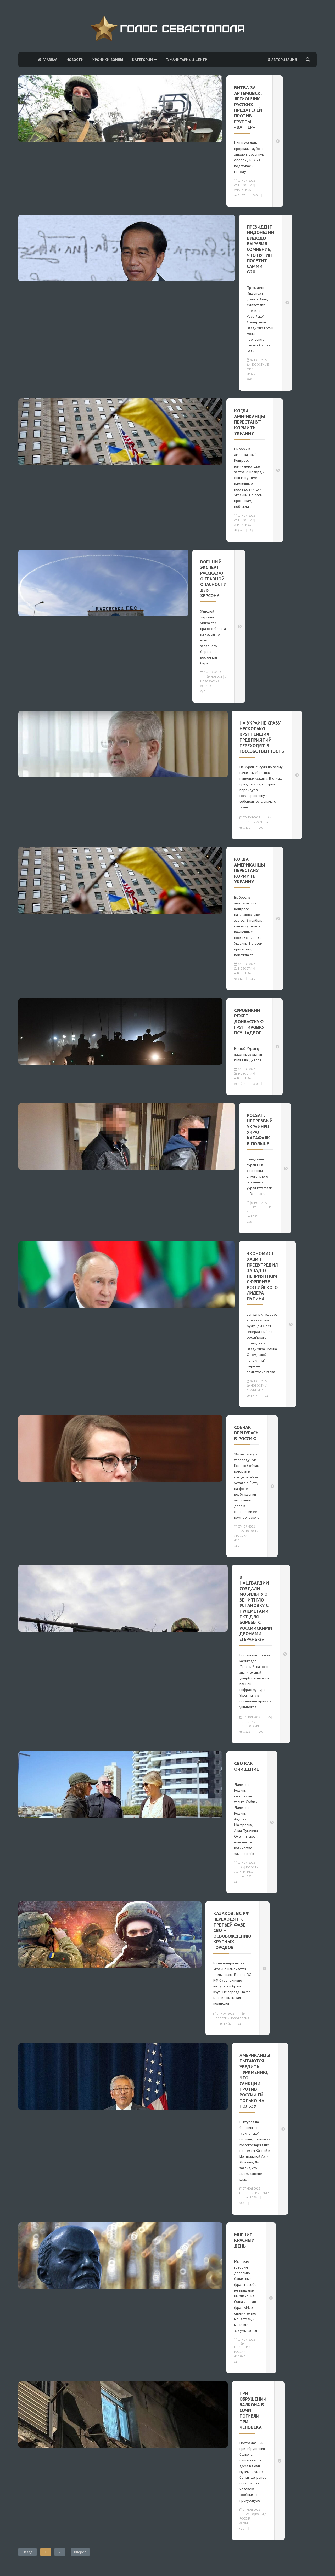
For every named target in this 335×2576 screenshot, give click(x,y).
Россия (241, 1535)
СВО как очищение (246, 1766)
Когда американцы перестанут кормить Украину (249, 422)
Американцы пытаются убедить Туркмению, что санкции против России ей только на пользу (254, 2080)
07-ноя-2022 (244, 181)
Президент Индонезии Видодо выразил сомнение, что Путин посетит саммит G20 (260, 249)
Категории (144, 59)
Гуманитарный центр (186, 59)
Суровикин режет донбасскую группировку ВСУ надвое (249, 1021)
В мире (254, 1212)
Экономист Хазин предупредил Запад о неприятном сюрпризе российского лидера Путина (262, 1276)
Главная (48, 59)
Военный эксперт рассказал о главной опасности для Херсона (213, 579)
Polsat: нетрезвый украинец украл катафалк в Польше (260, 1129)
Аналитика (242, 189)
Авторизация (282, 59)
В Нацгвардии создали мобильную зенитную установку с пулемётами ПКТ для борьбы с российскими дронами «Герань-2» (255, 1608)
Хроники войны (107, 59)
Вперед (80, 2552)
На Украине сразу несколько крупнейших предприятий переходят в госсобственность (261, 737)
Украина (262, 822)
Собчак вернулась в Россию (246, 1432)
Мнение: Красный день (244, 2240)
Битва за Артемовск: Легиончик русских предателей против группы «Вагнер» (248, 107)
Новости (74, 59)
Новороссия (210, 681)
